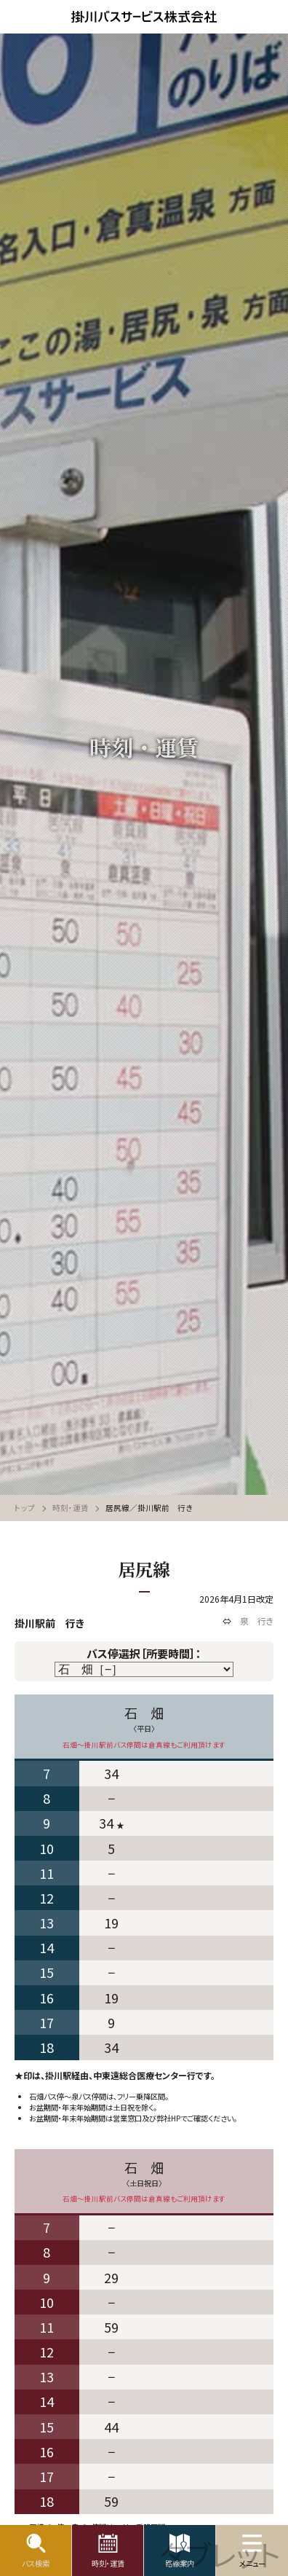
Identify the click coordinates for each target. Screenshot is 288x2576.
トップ (25, 1507)
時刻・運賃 (70, 1507)
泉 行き (256, 1620)
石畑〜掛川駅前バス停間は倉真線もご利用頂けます (144, 1745)
